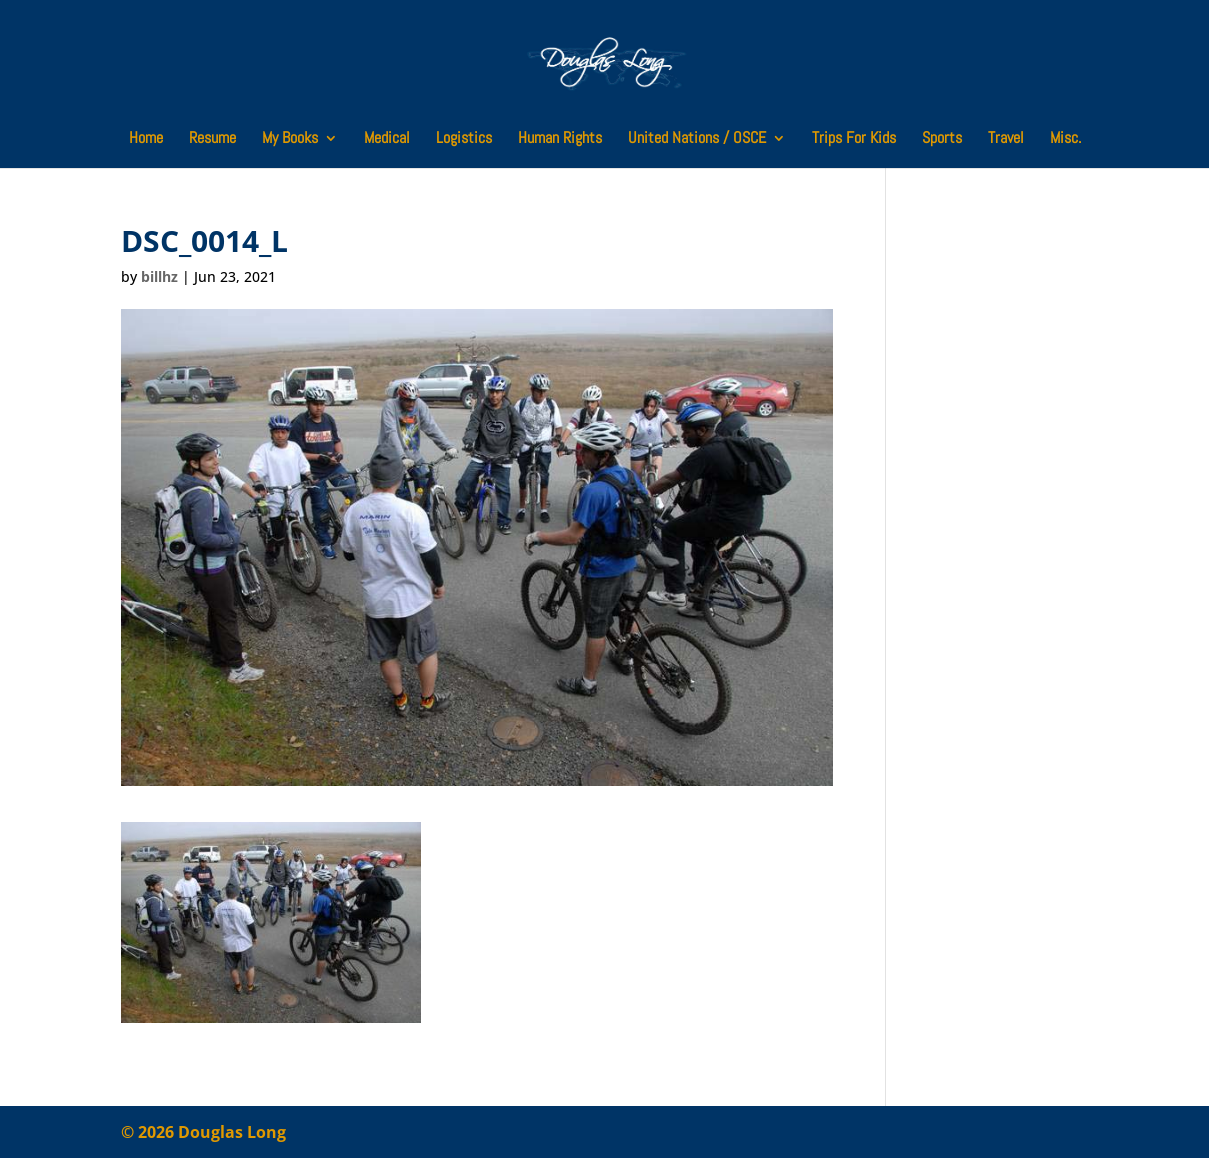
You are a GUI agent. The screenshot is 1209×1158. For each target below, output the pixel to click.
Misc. (1065, 139)
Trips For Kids (854, 139)
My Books (290, 139)
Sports (942, 139)
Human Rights (560, 139)
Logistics (464, 139)
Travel (1006, 139)
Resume (212, 139)
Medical (387, 139)
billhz (159, 276)
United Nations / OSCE (697, 139)
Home (146, 139)
